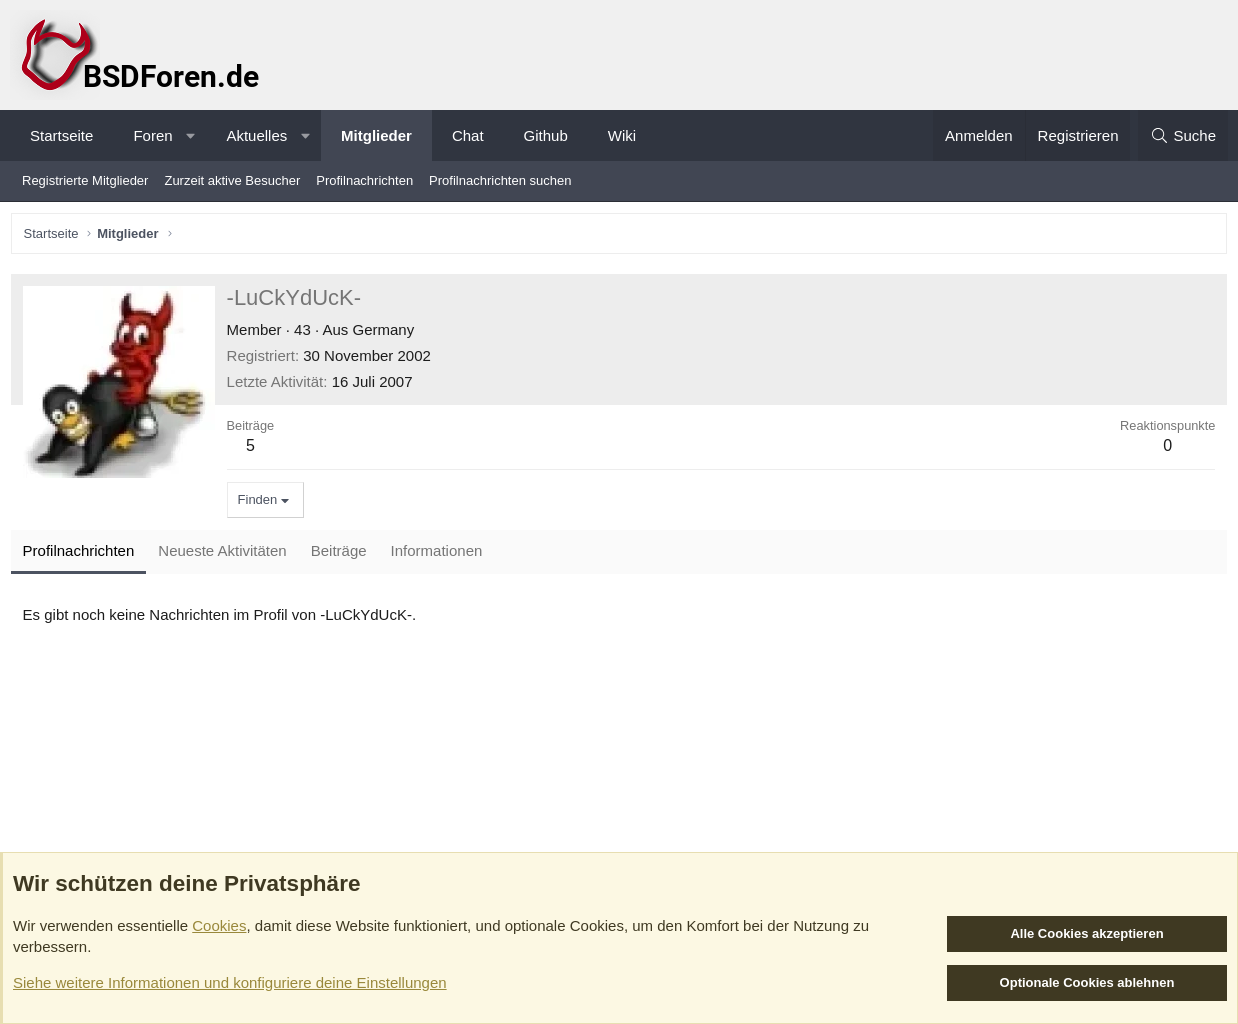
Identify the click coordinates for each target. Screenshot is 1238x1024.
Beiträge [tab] (343, 555)
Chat (468, 135)
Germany (388, 333)
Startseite (61, 135)
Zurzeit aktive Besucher (232, 180)
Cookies (219, 925)
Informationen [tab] (441, 555)
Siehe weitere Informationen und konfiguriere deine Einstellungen (230, 982)
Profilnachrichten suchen (500, 180)
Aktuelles (256, 135)
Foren (152, 135)
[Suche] (1183, 135)
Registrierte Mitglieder (85, 180)
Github (546, 135)
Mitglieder (376, 135)
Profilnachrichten (364, 180)
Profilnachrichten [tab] (83, 555)
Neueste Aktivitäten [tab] (227, 555)
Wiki (622, 135)
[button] (190, 135)
